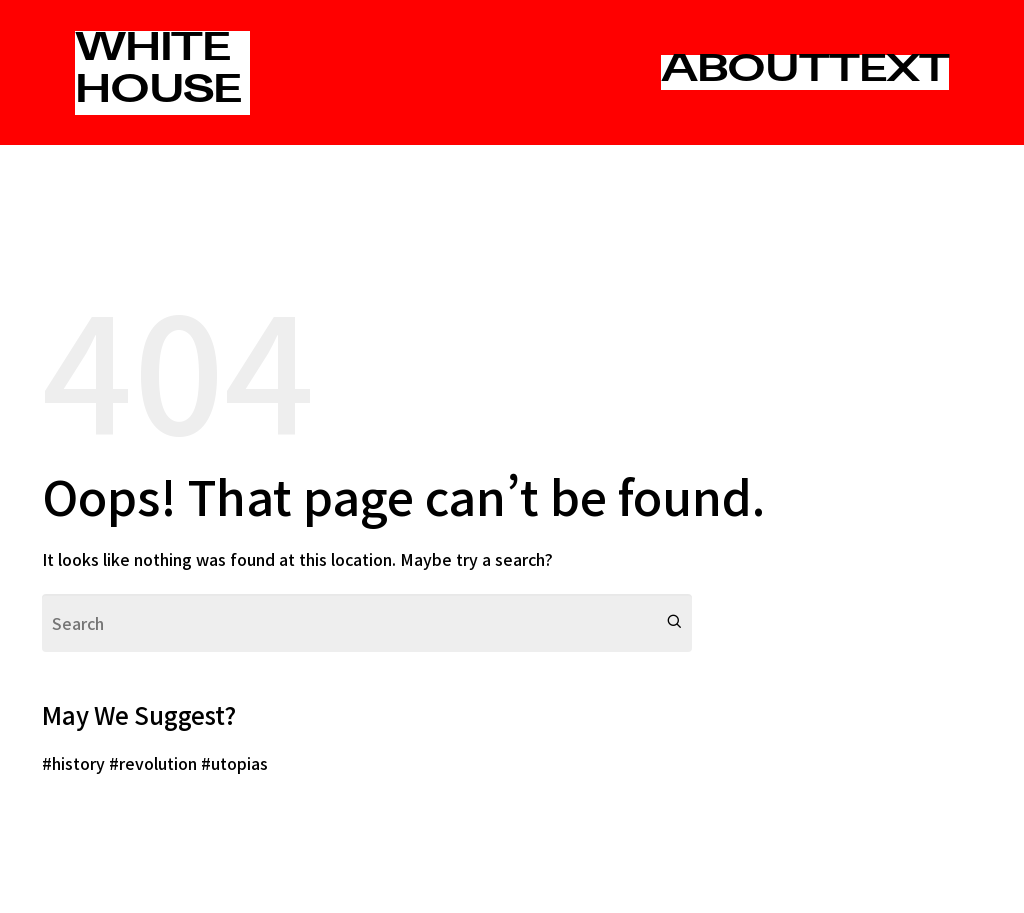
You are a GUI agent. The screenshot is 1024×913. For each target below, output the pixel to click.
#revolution (153, 763)
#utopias (234, 763)
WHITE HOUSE (158, 72)
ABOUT (745, 72)
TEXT (889, 72)
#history (73, 763)
